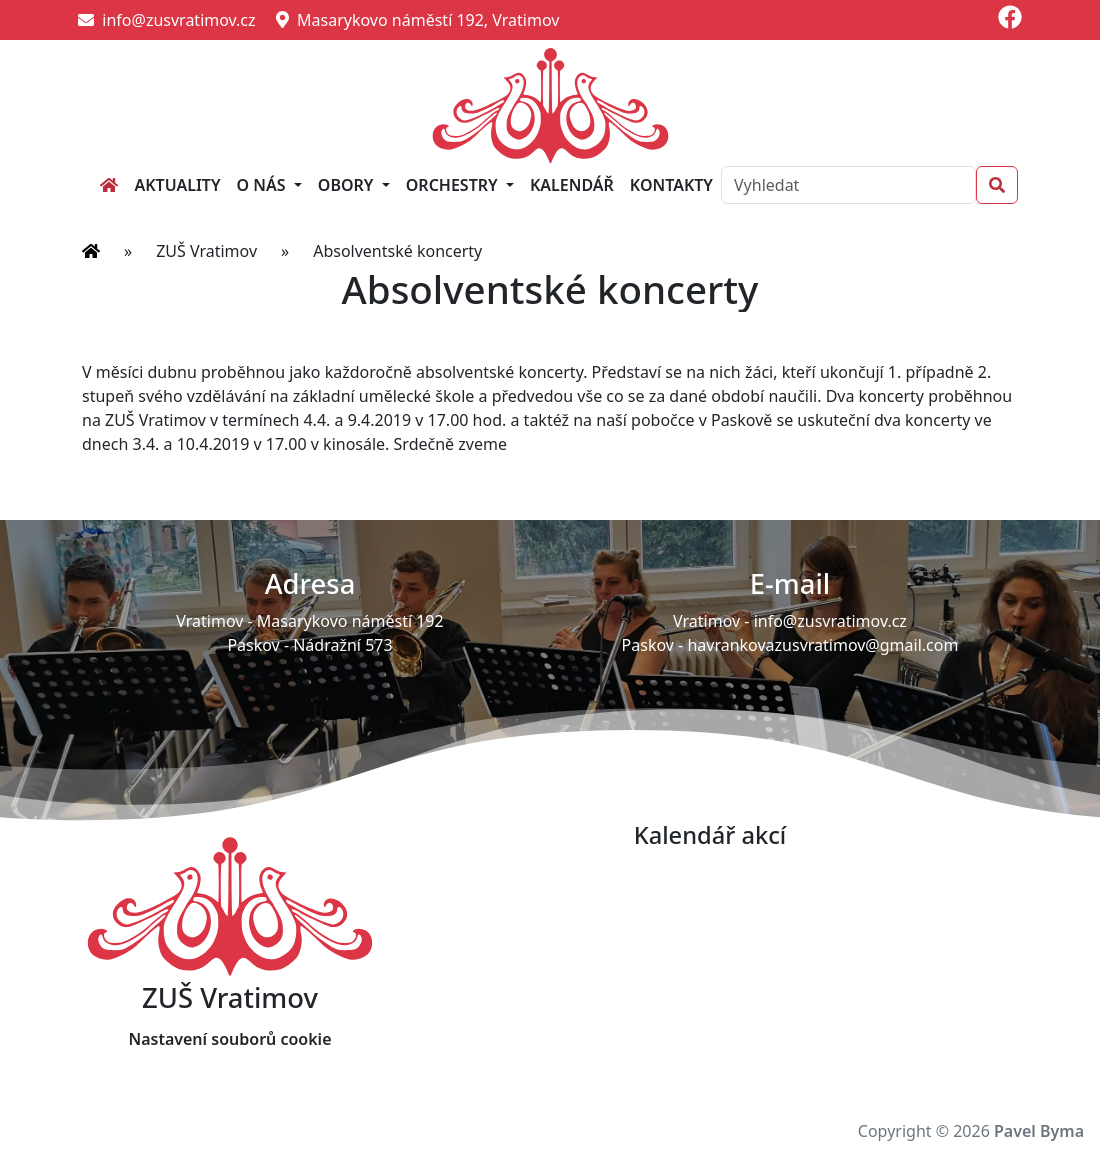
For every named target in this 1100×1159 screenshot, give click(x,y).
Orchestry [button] (454, 185)
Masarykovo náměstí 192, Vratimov (418, 20)
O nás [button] (263, 185)
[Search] (848, 185)
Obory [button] (348, 185)
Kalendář (572, 185)
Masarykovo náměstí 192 (350, 621)
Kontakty (671, 185)
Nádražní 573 (342, 645)
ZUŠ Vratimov (206, 251)
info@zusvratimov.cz (167, 20)
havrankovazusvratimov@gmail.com (822, 645)
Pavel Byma (1039, 1131)
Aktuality (177, 185)
